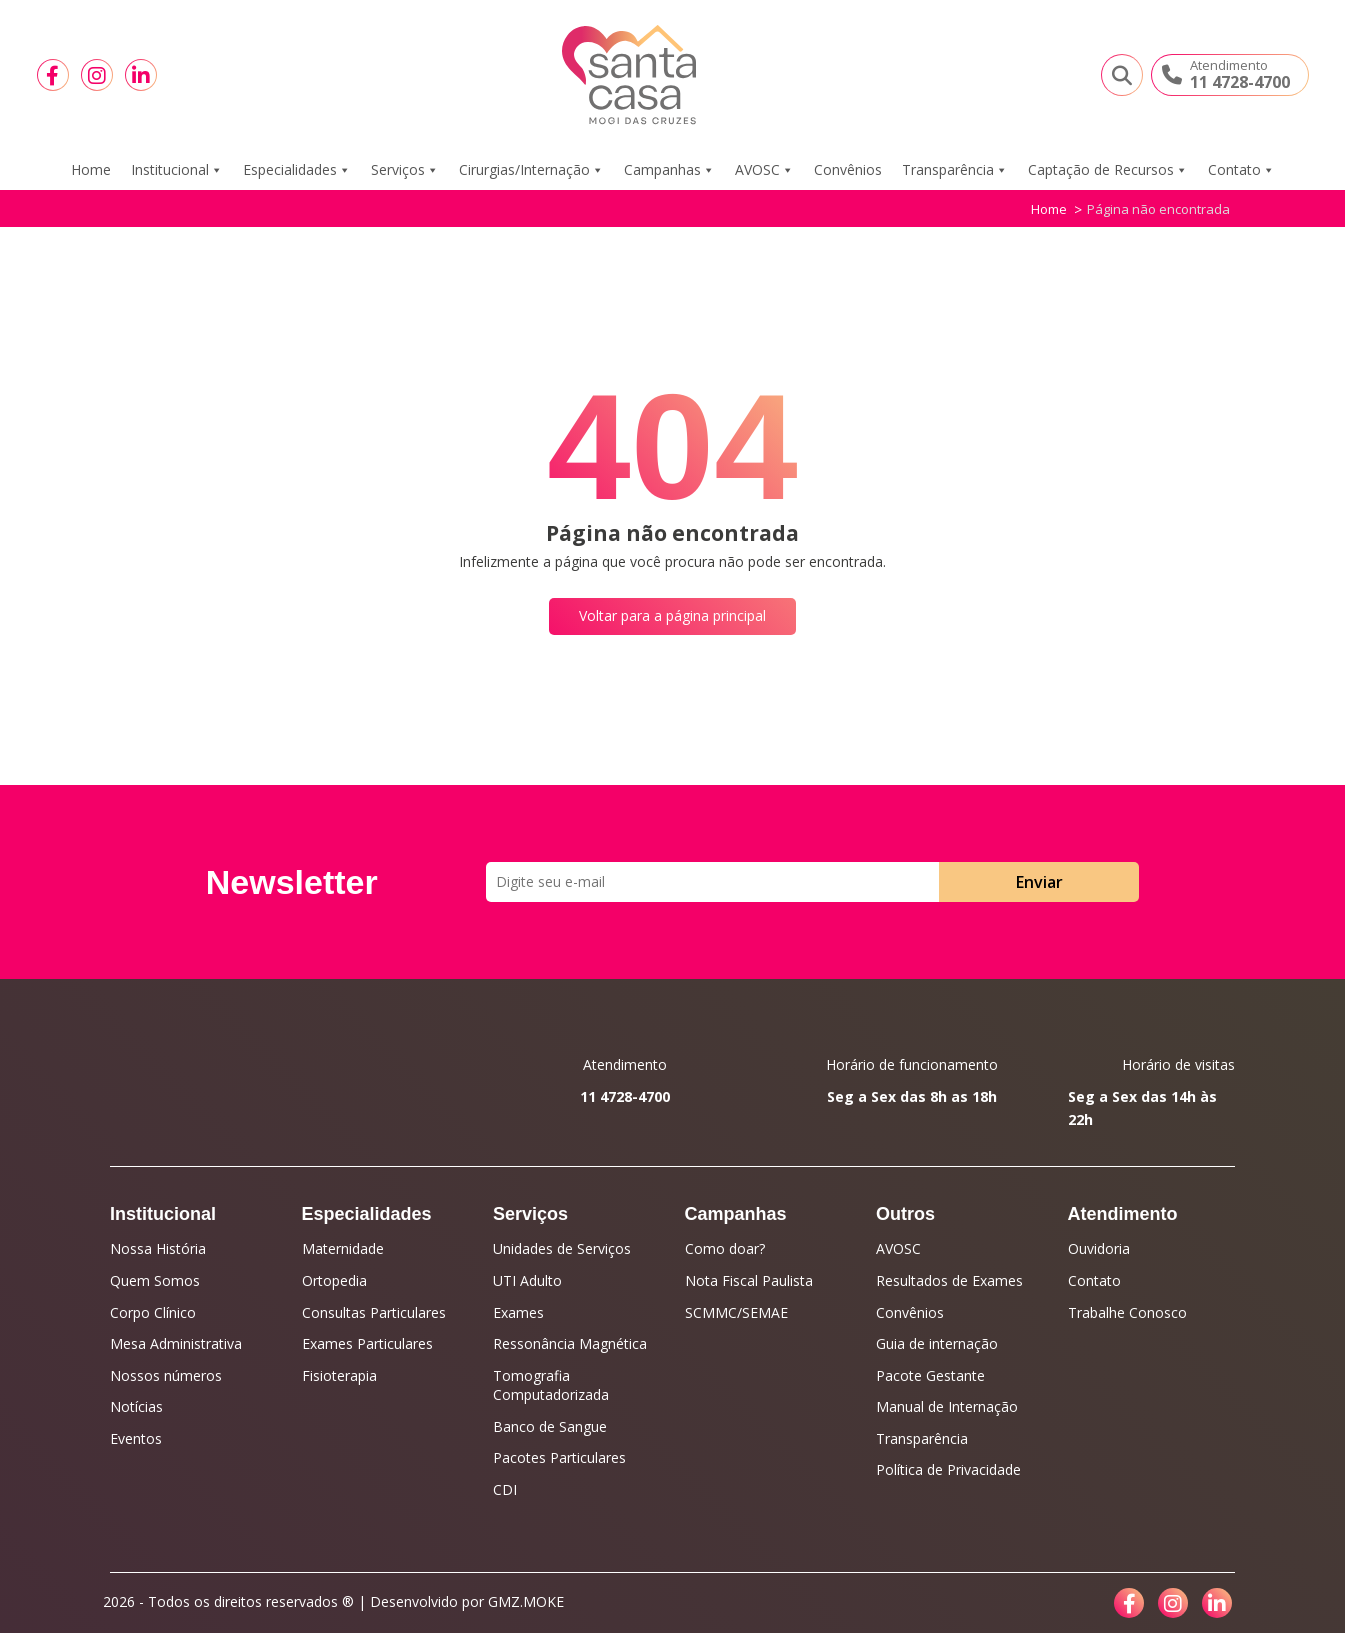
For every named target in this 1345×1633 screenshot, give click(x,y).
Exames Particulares (367, 1343)
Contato (1241, 170)
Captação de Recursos (1108, 170)
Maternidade (343, 1248)
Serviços (405, 170)
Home (91, 169)
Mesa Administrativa (176, 1343)
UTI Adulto (527, 1280)
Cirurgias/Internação (531, 170)
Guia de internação (937, 1343)
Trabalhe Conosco (1127, 1312)
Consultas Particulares (374, 1312)
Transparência (955, 170)
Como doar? (725, 1248)
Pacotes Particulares (559, 1457)
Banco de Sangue (550, 1426)
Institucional (177, 170)
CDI (505, 1489)
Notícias (136, 1406)
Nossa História (158, 1248)
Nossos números (166, 1375)
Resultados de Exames (949, 1280)
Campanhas (669, 170)
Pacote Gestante (930, 1375)
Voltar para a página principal (672, 615)
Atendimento (1123, 1214)
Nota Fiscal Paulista (749, 1280)
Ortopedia (334, 1280)
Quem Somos (155, 1280)
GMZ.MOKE (526, 1601)
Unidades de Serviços (562, 1248)
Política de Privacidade (948, 1469)
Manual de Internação (947, 1406)
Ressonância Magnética (570, 1343)
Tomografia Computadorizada (551, 1385)
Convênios (848, 169)
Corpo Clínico (153, 1312)
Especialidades (297, 170)
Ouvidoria (1099, 1248)
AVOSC (764, 170)
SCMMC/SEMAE (736, 1312)
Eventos (136, 1438)
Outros (905, 1214)
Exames (518, 1312)
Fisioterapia (339, 1375)
